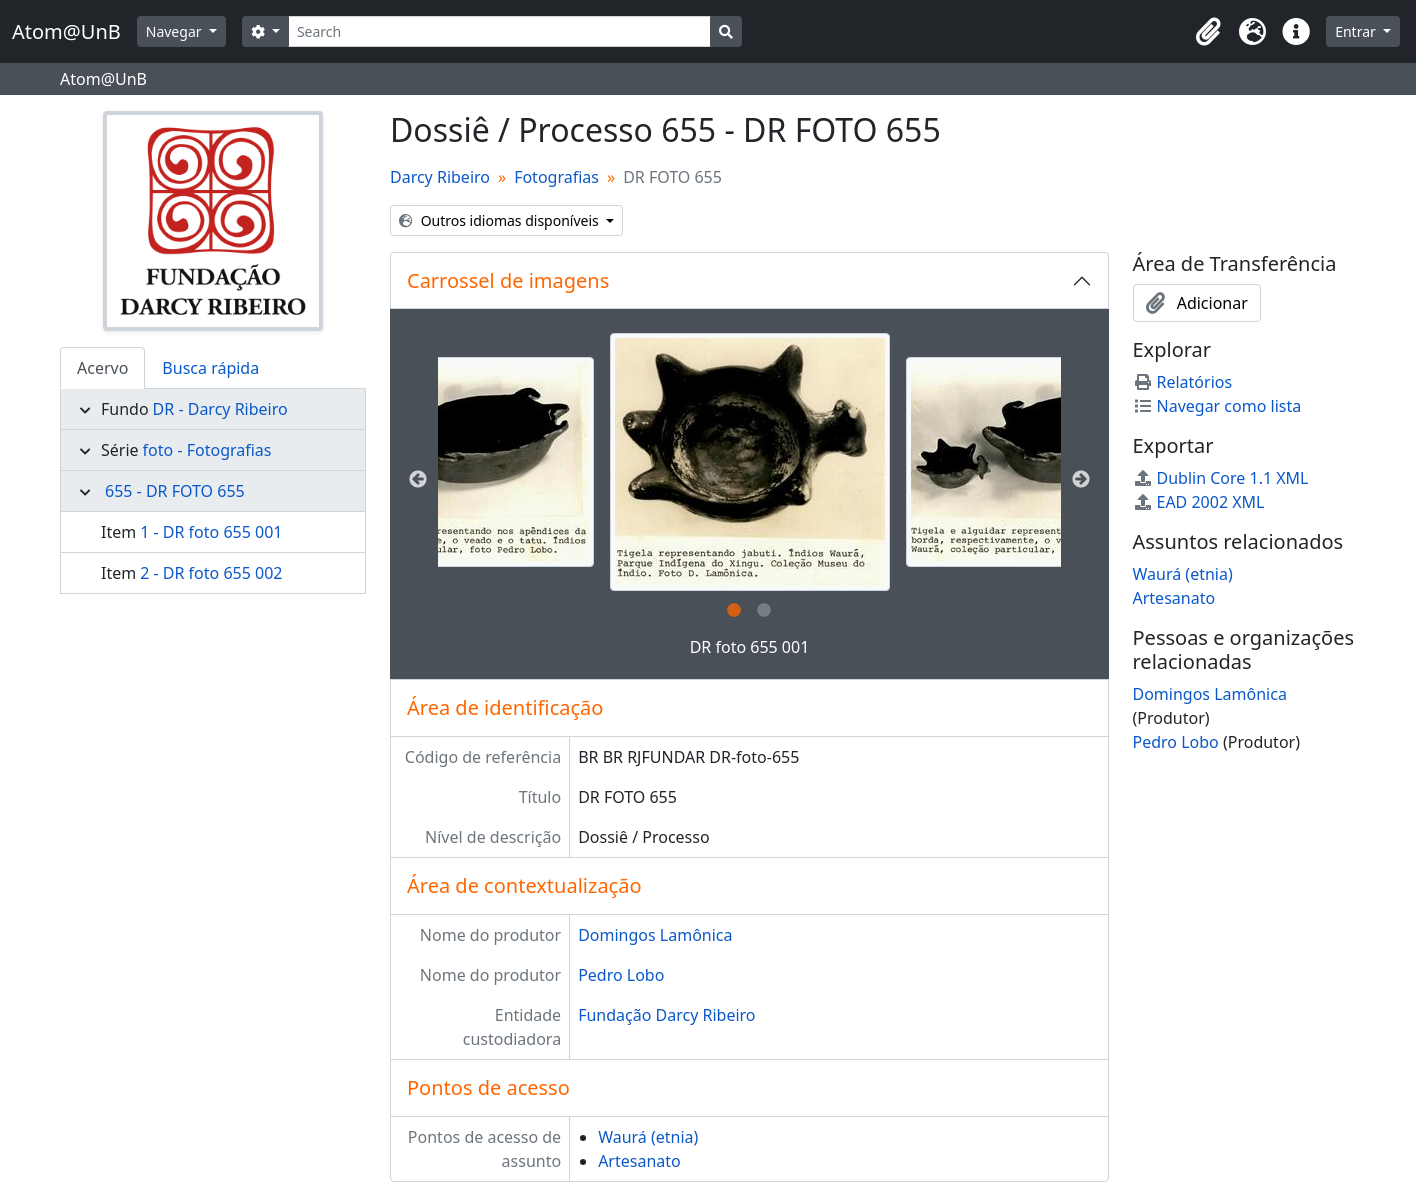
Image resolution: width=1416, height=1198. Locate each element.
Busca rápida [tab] (210, 368)
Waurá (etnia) (648, 1137)
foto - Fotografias (207, 450)
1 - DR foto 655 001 (211, 532)
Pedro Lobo (621, 975)
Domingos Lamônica (655, 935)
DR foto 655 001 (750, 647)
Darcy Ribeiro (440, 177)
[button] (1208, 32)
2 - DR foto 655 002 (211, 573)
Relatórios (1183, 382)
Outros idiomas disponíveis (500, 220)
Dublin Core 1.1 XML (1221, 478)
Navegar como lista (1217, 406)
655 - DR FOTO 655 (175, 491)
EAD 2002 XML (1199, 502)
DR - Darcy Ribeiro (220, 409)
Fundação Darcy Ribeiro (666, 1015)
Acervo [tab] (102, 368)
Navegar (175, 31)
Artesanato (639, 1161)
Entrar (1357, 31)
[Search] (499, 31)
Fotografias (556, 177)
